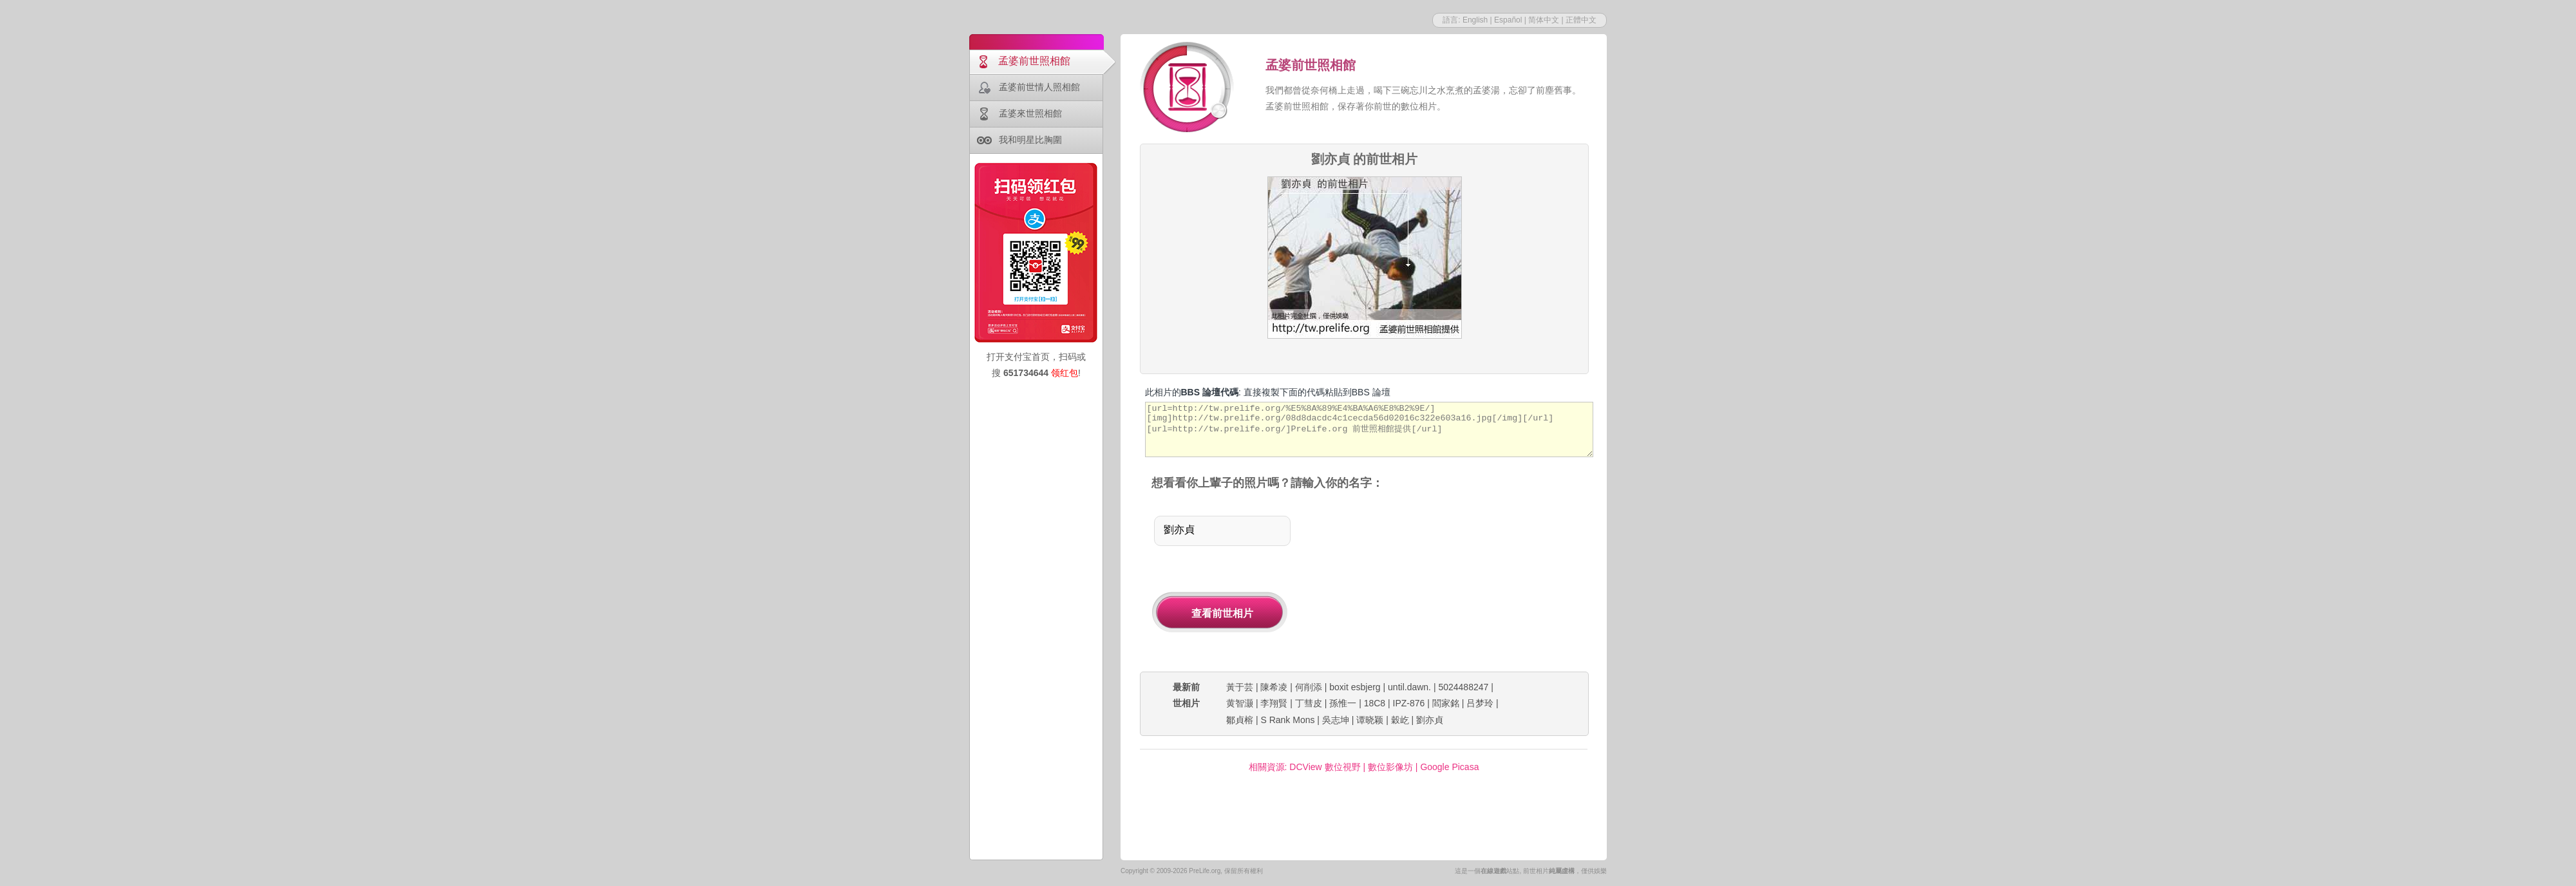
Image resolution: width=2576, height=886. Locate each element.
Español (1508, 19)
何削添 (1308, 687)
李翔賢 (1273, 703)
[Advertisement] (1454, 582)
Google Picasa (1449, 767)
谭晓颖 (1369, 720)
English (1475, 19)
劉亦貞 (1429, 720)
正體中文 (1581, 19)
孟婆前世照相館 (1034, 60)
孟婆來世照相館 (1030, 113)
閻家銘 (1445, 703)
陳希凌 (1273, 687)
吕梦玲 (1479, 703)
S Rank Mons (1287, 720)
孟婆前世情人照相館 (1039, 87)
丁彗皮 (1308, 703)
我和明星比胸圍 (1030, 140)
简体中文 (1543, 19)
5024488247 (1463, 687)
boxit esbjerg (1354, 687)
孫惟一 (1342, 703)
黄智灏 (1239, 703)
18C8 (1374, 703)
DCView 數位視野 (1324, 767)
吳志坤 (1335, 720)
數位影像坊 (1390, 767)
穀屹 (1400, 720)
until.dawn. (1409, 687)
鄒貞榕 (1239, 720)
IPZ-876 (1409, 703)
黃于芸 (1239, 687)
